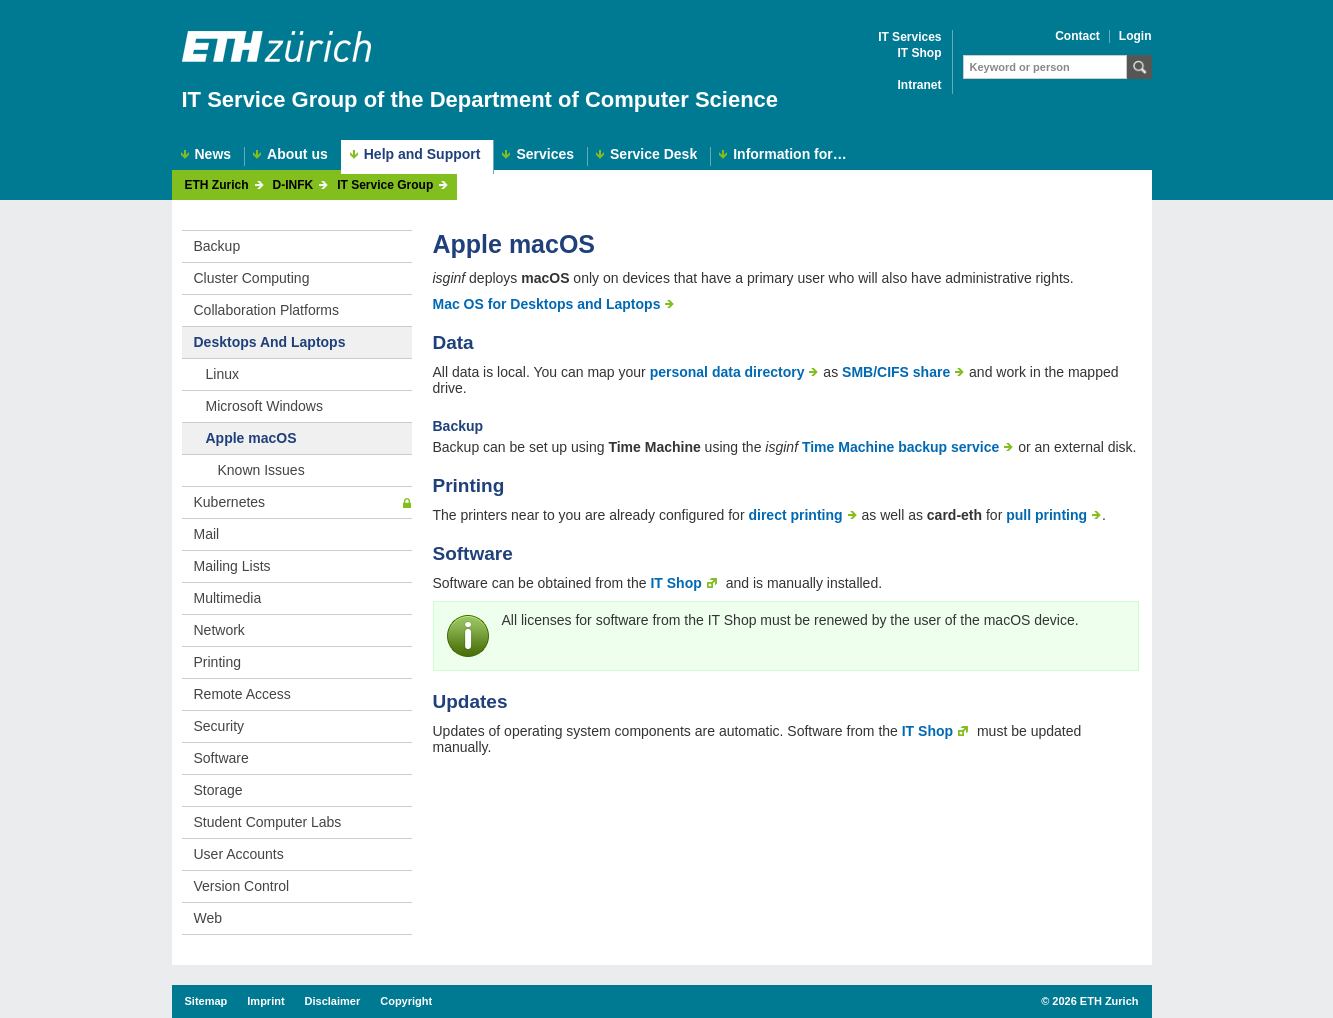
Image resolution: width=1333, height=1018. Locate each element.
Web (208, 918)
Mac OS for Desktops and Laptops (547, 304)
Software (221, 758)
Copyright (406, 1001)
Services (545, 154)
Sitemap (206, 1001)
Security (219, 726)
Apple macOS (251, 438)
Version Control (242, 886)
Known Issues (261, 470)
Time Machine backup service (900, 447)
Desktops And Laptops (270, 342)
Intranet (919, 85)
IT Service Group (385, 185)
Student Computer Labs (268, 822)
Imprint (265, 1001)
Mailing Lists (232, 566)
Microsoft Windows (264, 406)
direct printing (795, 515)
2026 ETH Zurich (1095, 1001)
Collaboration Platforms (267, 310)
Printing (217, 662)
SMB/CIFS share (896, 372)
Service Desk (653, 154)
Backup (217, 246)
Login (1135, 36)
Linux (222, 374)
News (213, 154)
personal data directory (727, 372)
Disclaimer (333, 1001)
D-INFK (293, 185)
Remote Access (242, 694)
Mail (207, 534)
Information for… (790, 154)
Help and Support (422, 154)
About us (297, 154)
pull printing (1046, 515)
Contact (1077, 36)
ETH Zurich (217, 185)
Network (219, 630)
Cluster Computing (252, 278)
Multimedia (228, 598)
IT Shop (920, 53)
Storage (218, 790)
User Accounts (239, 854)
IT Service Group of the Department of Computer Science (480, 99)
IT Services (909, 37)
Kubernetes (230, 502)
